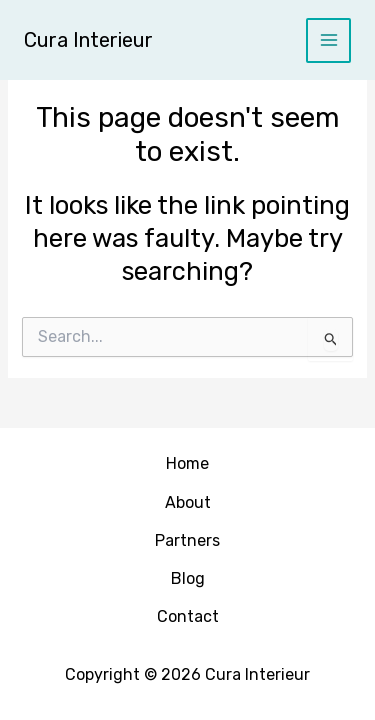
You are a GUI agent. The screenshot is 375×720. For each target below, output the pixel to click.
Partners (187, 540)
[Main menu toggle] (328, 40)
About (188, 502)
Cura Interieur (88, 40)
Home (187, 463)
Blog (188, 578)
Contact (188, 616)
